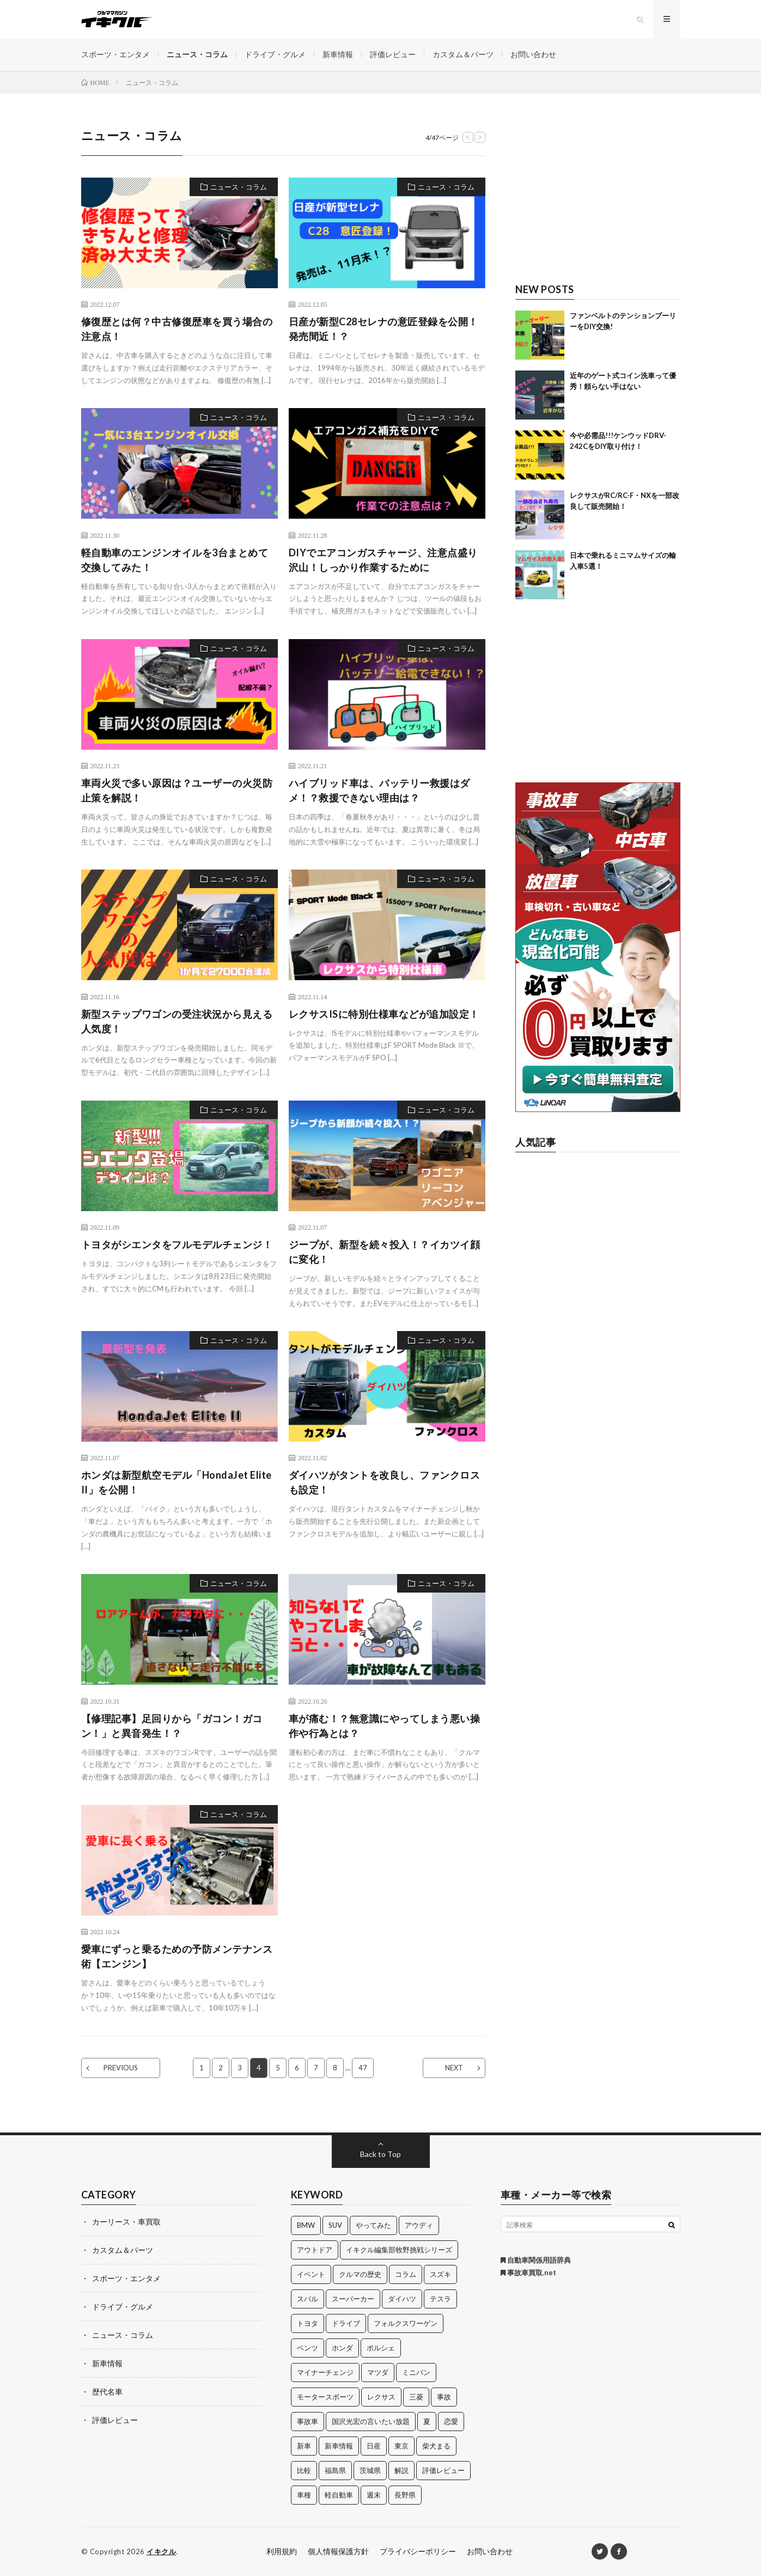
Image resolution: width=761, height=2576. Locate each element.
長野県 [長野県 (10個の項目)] (405, 2494)
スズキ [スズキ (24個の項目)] (440, 2274)
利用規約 (281, 2551)
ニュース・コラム (197, 54)
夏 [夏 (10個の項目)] (426, 2421)
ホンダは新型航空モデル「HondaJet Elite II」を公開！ (176, 1482)
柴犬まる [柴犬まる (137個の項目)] (436, 2445)
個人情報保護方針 (338, 2551)
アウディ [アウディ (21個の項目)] (419, 2225)
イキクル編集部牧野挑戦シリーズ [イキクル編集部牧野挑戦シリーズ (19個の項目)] (399, 2249)
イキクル (161, 2551)
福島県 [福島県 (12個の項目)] (335, 2470)
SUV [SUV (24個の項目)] (335, 2225)
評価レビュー (393, 54)
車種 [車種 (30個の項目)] (304, 2494)
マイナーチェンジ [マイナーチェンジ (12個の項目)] (325, 2372)
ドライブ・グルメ (275, 54)
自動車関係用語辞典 (536, 2260)
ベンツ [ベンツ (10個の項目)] (307, 2347)
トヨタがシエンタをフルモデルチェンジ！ (177, 1244)
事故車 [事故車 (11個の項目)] (307, 2421)
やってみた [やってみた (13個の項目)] (373, 2225)
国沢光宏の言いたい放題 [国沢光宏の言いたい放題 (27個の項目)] (371, 2421)
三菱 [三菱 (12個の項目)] (416, 2396)
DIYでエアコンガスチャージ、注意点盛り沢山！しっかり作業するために (383, 559)
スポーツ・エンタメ (115, 54)
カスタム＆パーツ (463, 54)
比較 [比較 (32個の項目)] (304, 2470)
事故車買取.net (528, 2272)
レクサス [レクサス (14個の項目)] (381, 2396)
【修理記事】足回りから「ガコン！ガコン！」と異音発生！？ (172, 1725)
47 (362, 2067)
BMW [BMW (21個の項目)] (306, 2225)
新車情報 (337, 54)
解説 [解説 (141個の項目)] (401, 2470)
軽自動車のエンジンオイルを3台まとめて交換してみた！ (175, 559)
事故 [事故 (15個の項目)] (444, 2396)
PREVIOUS (121, 2067)
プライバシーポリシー (418, 2551)
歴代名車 (107, 2391)
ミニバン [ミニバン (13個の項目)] (416, 2372)
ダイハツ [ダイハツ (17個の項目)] (402, 2298)
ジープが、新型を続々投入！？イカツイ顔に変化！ (384, 1251)
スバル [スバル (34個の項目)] (307, 2298)
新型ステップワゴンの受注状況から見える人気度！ (177, 1021)
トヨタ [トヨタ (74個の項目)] (307, 2323)
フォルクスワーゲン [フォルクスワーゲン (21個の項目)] (405, 2323)
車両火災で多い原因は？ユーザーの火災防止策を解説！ (177, 790)
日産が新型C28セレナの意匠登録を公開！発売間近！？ (383, 328)
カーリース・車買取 (126, 2221)
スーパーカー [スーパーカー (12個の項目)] (353, 2298)
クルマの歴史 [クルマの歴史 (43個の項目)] (360, 2274)
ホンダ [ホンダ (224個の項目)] (342, 2347)
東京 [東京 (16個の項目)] (401, 2445)
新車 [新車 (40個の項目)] (304, 2445)
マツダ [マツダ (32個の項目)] (377, 2372)
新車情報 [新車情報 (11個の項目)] (339, 2445)
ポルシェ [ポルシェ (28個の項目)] (381, 2347)
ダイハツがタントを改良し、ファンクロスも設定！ (384, 1482)
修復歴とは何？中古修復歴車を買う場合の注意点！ (177, 328)
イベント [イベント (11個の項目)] (311, 2274)
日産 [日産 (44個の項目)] (374, 2445)
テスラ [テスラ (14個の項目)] (440, 2298)
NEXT (454, 2067)
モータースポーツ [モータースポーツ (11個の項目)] (325, 2396)
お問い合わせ (533, 54)
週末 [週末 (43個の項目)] (374, 2494)
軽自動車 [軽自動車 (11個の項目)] (339, 2494)
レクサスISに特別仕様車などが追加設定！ (384, 1014)
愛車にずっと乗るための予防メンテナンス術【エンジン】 (177, 1956)
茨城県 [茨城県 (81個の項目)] (370, 2470)
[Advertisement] (597, 194)
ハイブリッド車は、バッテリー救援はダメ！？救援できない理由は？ (379, 790)
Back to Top (380, 2154)
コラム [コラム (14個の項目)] (405, 2274)
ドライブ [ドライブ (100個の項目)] (346, 2323)
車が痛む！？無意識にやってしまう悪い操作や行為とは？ (384, 1725)
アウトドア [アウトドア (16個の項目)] (314, 2249)
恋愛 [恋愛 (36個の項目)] (451, 2421)
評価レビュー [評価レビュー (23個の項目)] (443, 2470)
